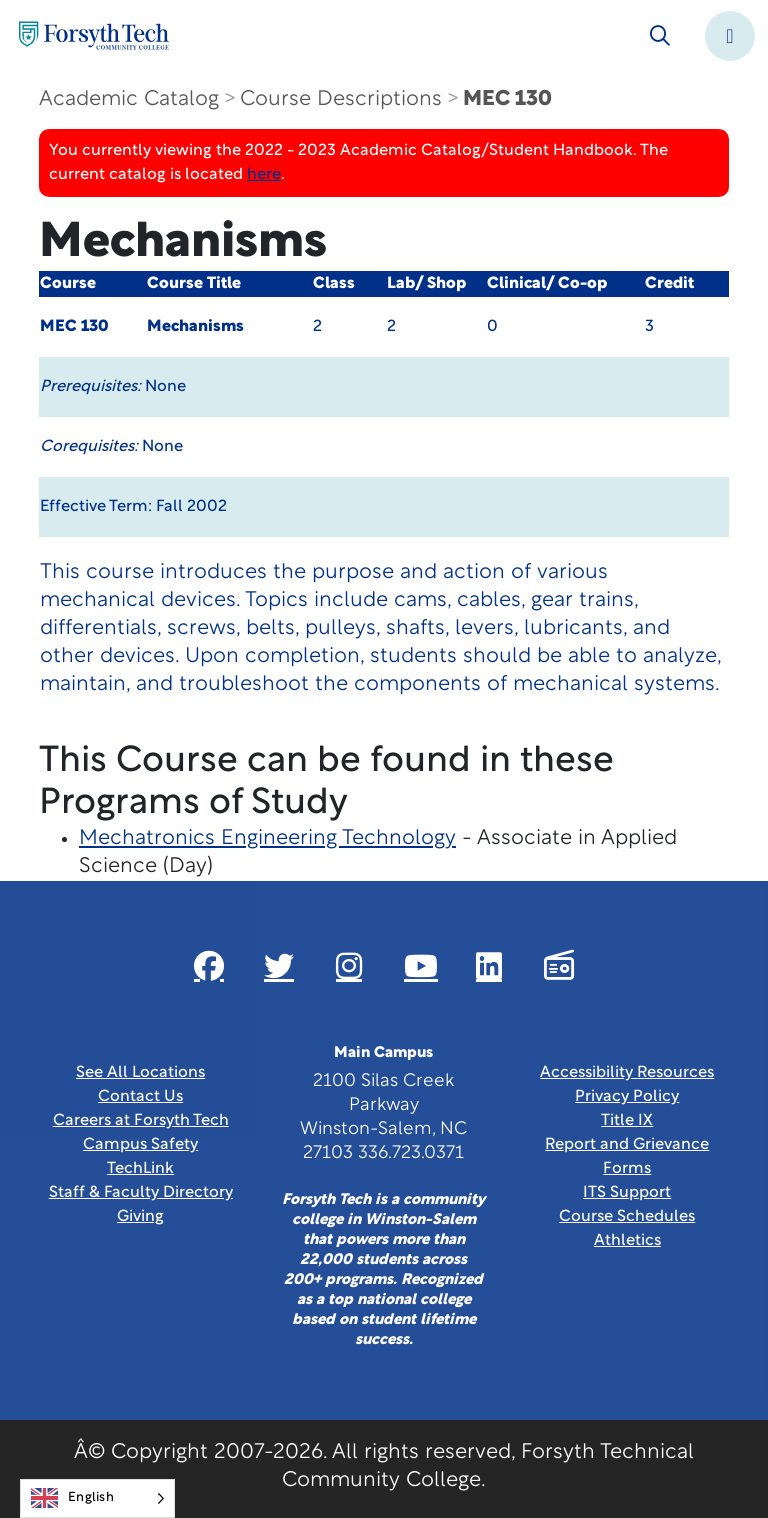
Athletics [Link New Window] (627, 1241)
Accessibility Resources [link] (627, 1073)
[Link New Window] (209, 966)
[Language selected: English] (97, 1498)
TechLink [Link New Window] (140, 1169)
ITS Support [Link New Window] (627, 1193)
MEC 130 (507, 99)
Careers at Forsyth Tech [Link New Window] (141, 1121)
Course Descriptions (341, 99)
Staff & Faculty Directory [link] (141, 1193)
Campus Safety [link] (140, 1145)
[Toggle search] (660, 36)
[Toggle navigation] (730, 36)
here (264, 175)
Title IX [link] (627, 1121)
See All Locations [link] (140, 1073)
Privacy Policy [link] (627, 1097)
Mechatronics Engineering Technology (267, 838)
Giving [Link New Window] (140, 1217)
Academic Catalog (129, 99)
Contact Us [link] (140, 1097)
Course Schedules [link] (627, 1217)
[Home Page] (94, 35)
